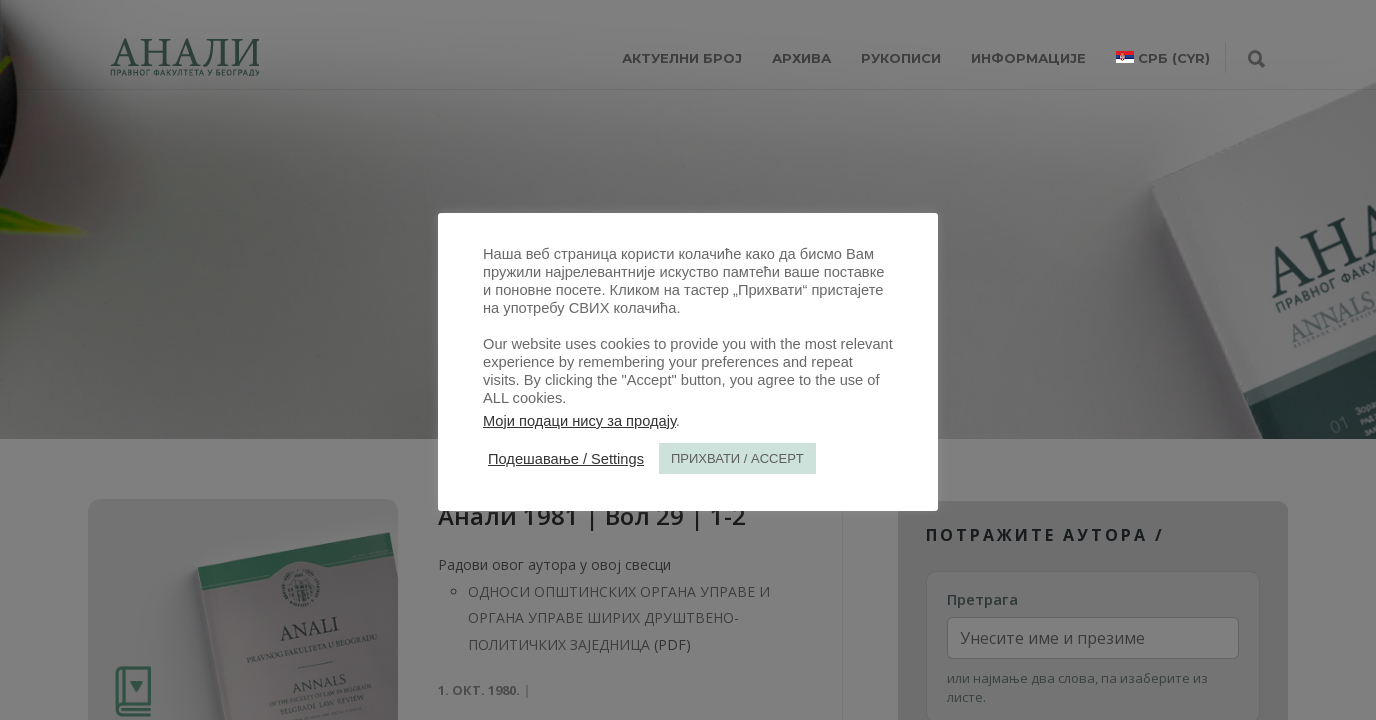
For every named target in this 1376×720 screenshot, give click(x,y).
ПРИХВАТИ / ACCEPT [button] (737, 458)
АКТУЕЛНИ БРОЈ (682, 58)
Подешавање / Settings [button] (566, 459)
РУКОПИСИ (901, 58)
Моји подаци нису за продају (579, 421)
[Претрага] (1256, 60)
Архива (801, 58)
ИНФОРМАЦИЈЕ (1028, 58)
